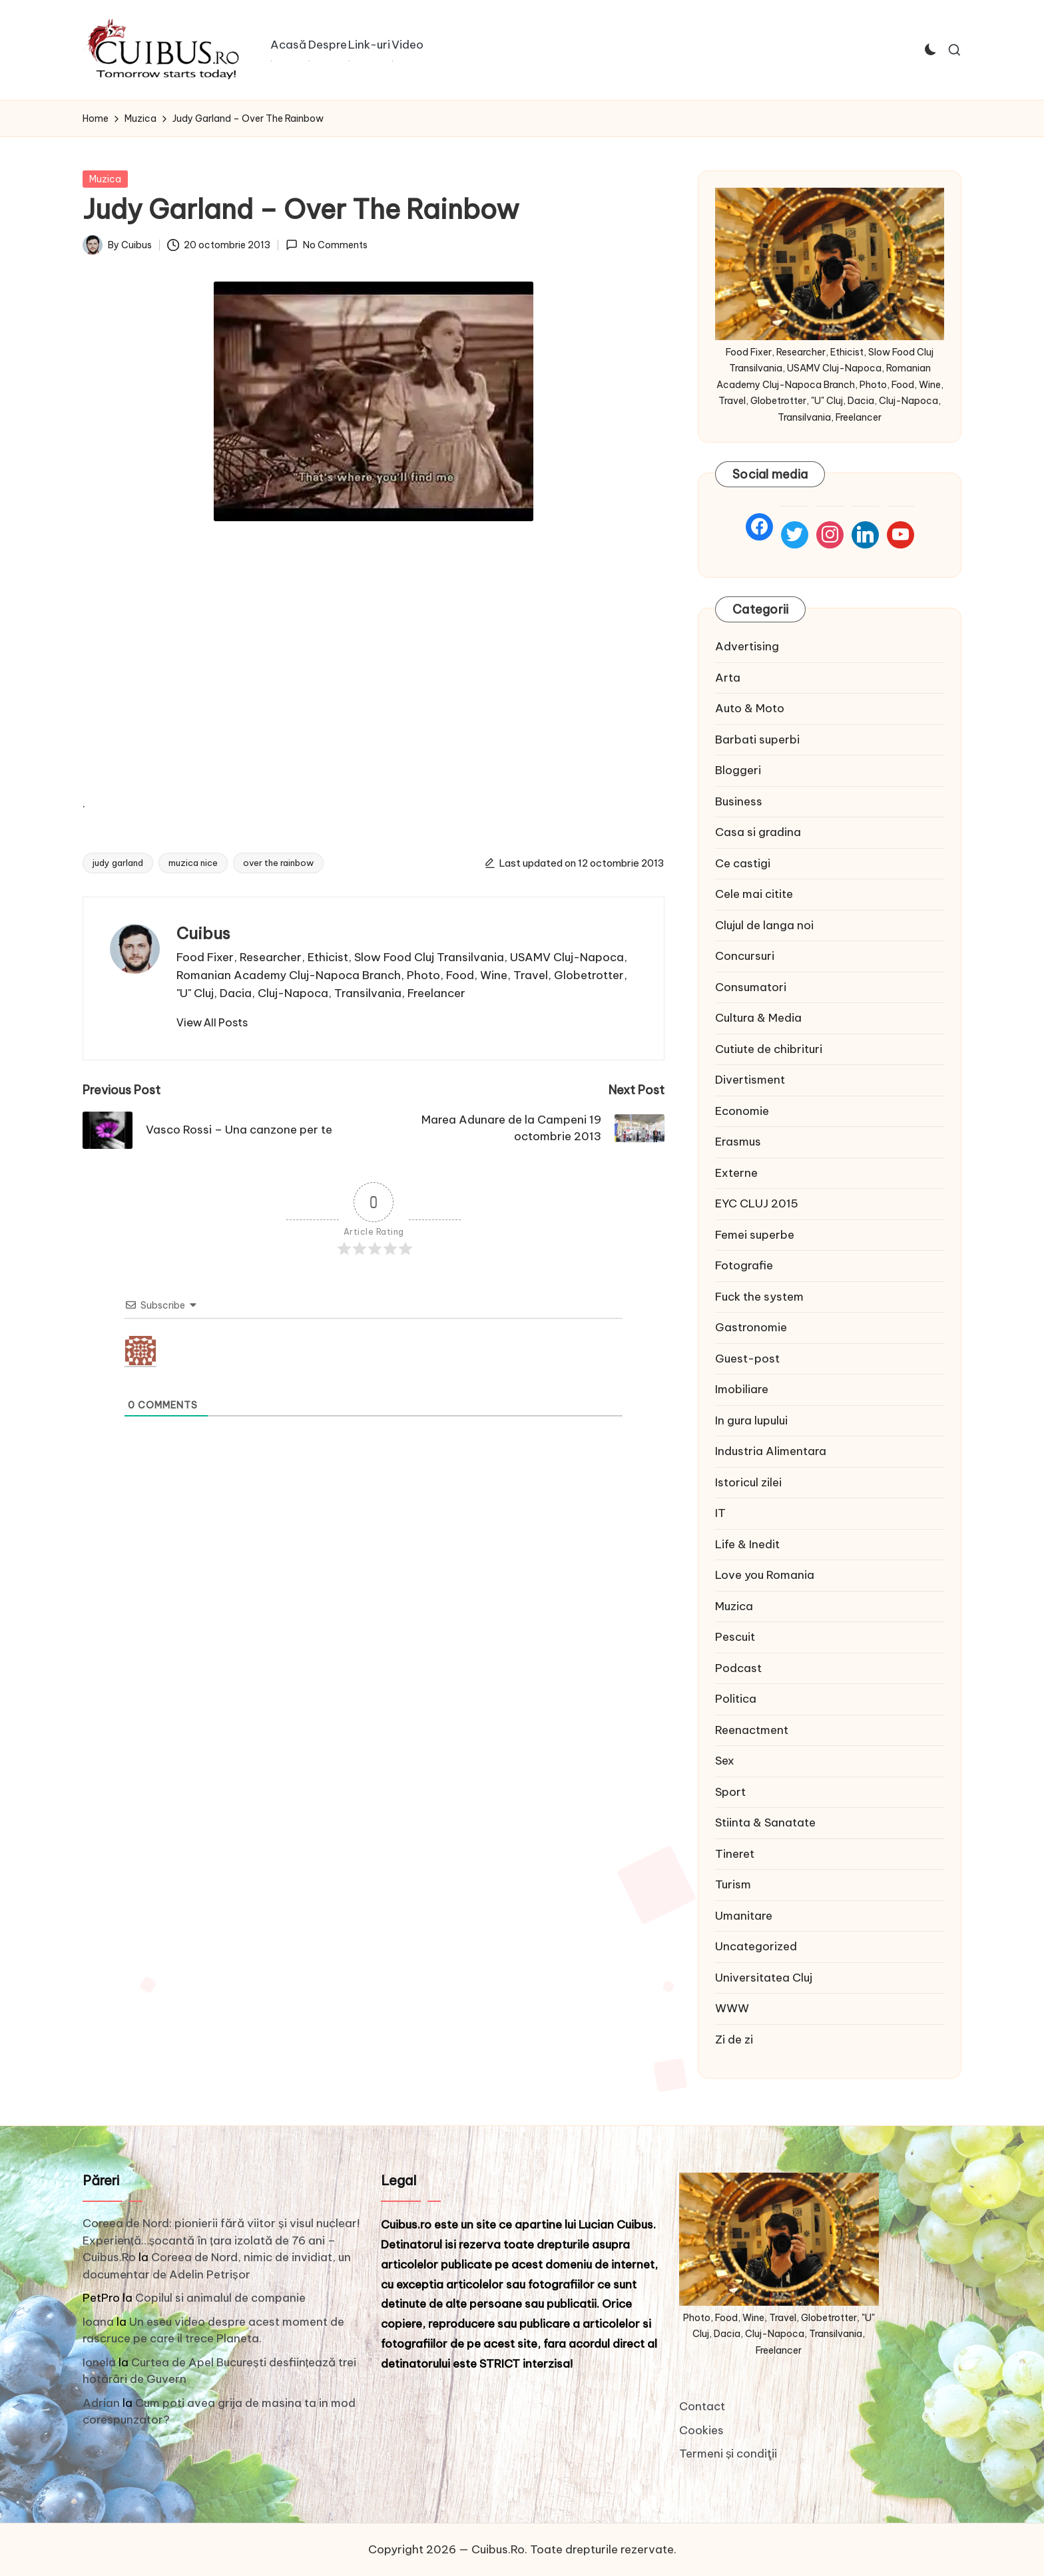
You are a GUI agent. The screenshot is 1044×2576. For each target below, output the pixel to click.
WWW (732, 2008)
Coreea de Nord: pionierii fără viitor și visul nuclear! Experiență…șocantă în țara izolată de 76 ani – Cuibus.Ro (221, 2240)
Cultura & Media (758, 1017)
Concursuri (744, 956)
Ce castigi (742, 863)
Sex (724, 1760)
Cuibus (203, 933)
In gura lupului (751, 1420)
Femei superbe (754, 1234)
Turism (733, 1884)
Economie (742, 1111)
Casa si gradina (758, 832)
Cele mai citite (754, 894)
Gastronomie (751, 1327)
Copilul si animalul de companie (220, 2297)
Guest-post (747, 1358)
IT (720, 1513)
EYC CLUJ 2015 (756, 1203)
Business (738, 801)
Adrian (101, 2403)
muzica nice (193, 862)
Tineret (734, 1853)
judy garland (118, 862)
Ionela (99, 2362)
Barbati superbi (757, 739)
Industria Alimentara (770, 1451)
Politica (735, 1698)
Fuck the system (759, 1296)
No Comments (326, 245)
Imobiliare (741, 1389)
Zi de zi (734, 2039)
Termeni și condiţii (728, 2453)
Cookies (701, 2430)
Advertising (747, 646)
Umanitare (743, 1915)
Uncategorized (756, 1946)
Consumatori (750, 987)
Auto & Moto (749, 708)
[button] (212, 1022)
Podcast (738, 1668)
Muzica (105, 179)
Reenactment (751, 1730)
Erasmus (738, 1141)
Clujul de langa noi (764, 925)
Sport (730, 1792)
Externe (736, 1173)
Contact (702, 2406)
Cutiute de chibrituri (768, 1049)
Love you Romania (764, 1575)
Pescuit (735, 1636)
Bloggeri (738, 770)
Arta (727, 677)
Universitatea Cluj (763, 1977)
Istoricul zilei (748, 1482)
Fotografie (744, 1265)
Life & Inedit (747, 1544)
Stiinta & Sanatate (765, 1822)
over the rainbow (278, 862)
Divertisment (750, 1079)
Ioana (98, 2321)
